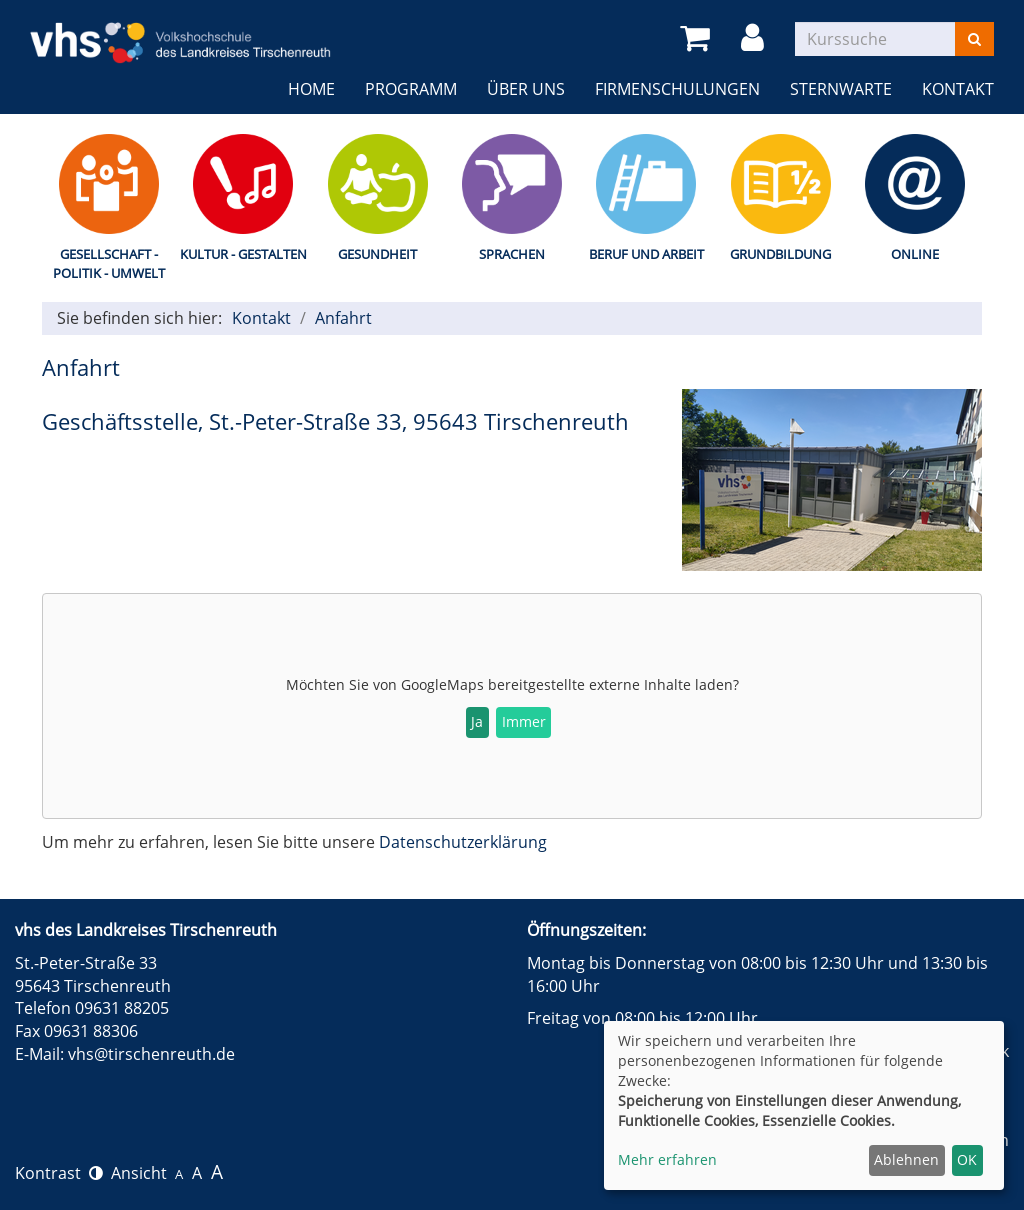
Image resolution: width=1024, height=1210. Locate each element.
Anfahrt (343, 318)
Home (311, 89)
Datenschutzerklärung (463, 842)
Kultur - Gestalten (243, 254)
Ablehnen (906, 1159)
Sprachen (512, 254)
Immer (524, 721)
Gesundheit (377, 254)
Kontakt (958, 89)
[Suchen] (974, 39)
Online (915, 254)
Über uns (526, 89)
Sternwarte (841, 89)
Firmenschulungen (677, 89)
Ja (477, 721)
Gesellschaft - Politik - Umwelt (109, 263)
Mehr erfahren (667, 1159)
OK (967, 1159)
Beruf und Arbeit (646, 254)
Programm (411, 89)
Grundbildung (780, 254)
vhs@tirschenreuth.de (151, 1054)
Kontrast (59, 1173)
